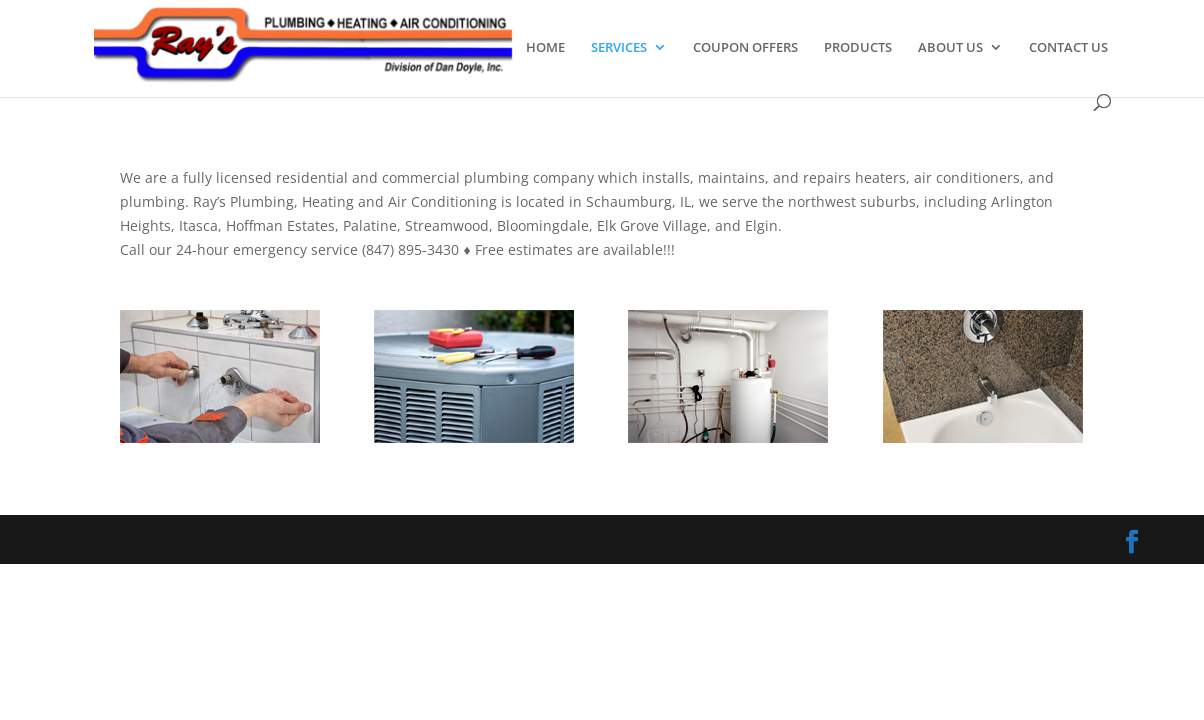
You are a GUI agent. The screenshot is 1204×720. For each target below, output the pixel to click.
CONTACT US (1068, 48)
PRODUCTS (858, 48)
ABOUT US (950, 48)
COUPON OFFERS (745, 48)
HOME (545, 48)
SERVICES (619, 48)
